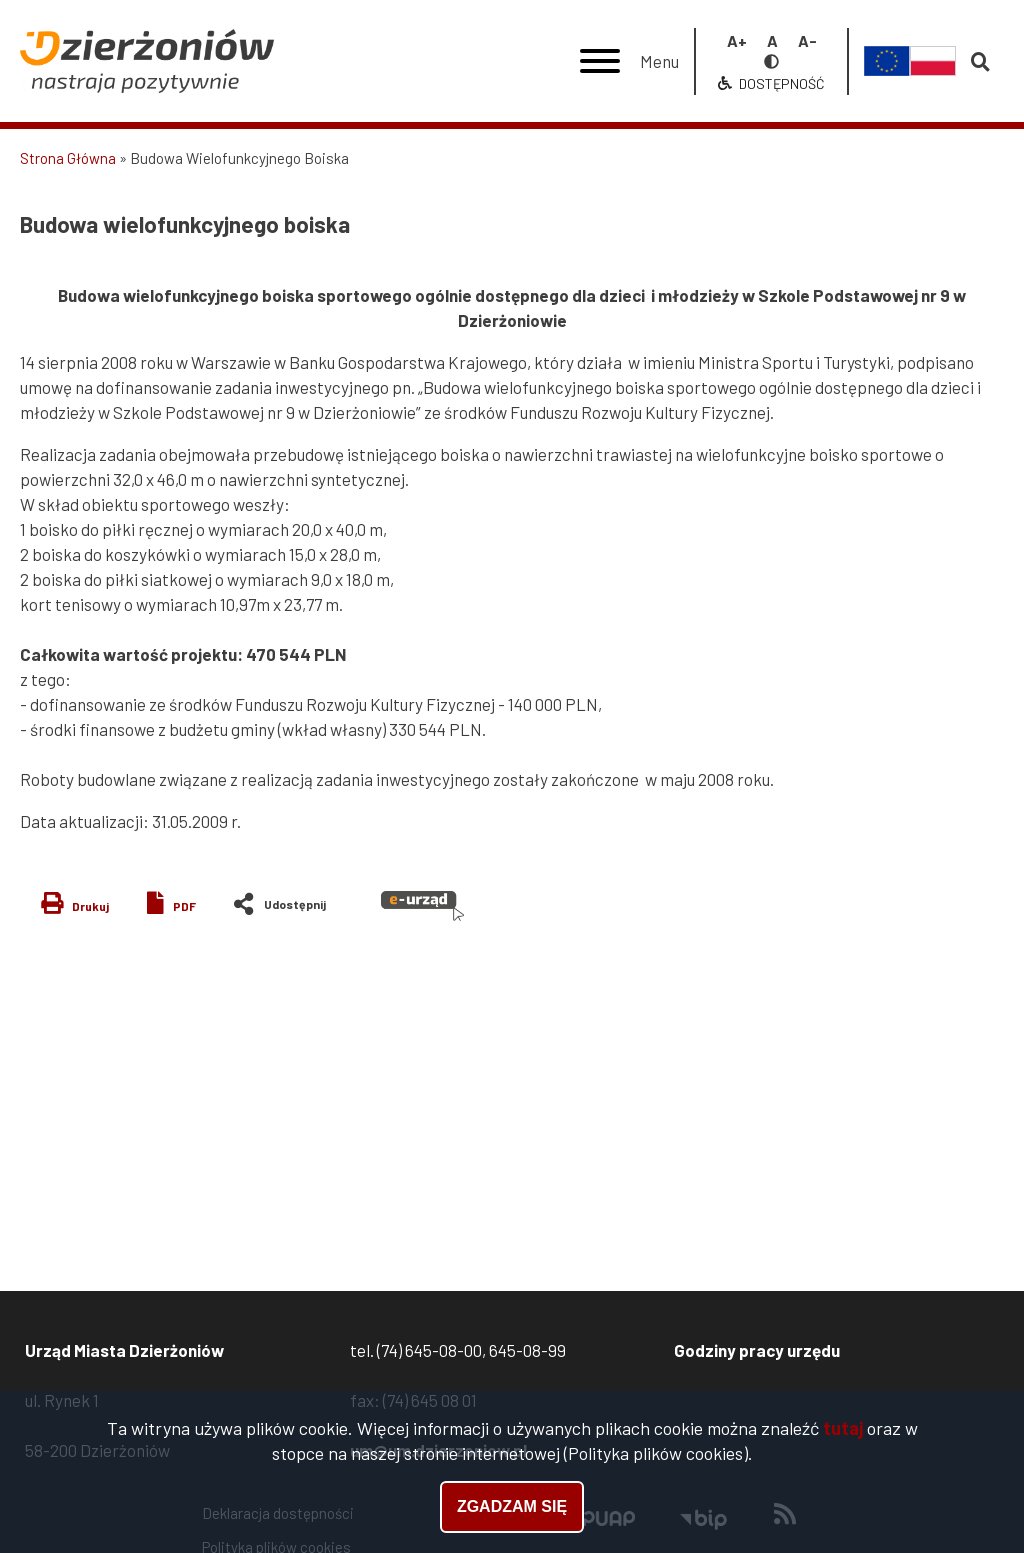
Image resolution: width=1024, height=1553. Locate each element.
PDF (184, 906)
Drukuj (90, 906)
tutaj (843, 1431)
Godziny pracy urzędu (757, 1350)
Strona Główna (68, 158)
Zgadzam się (512, 1509)
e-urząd (422, 906)
